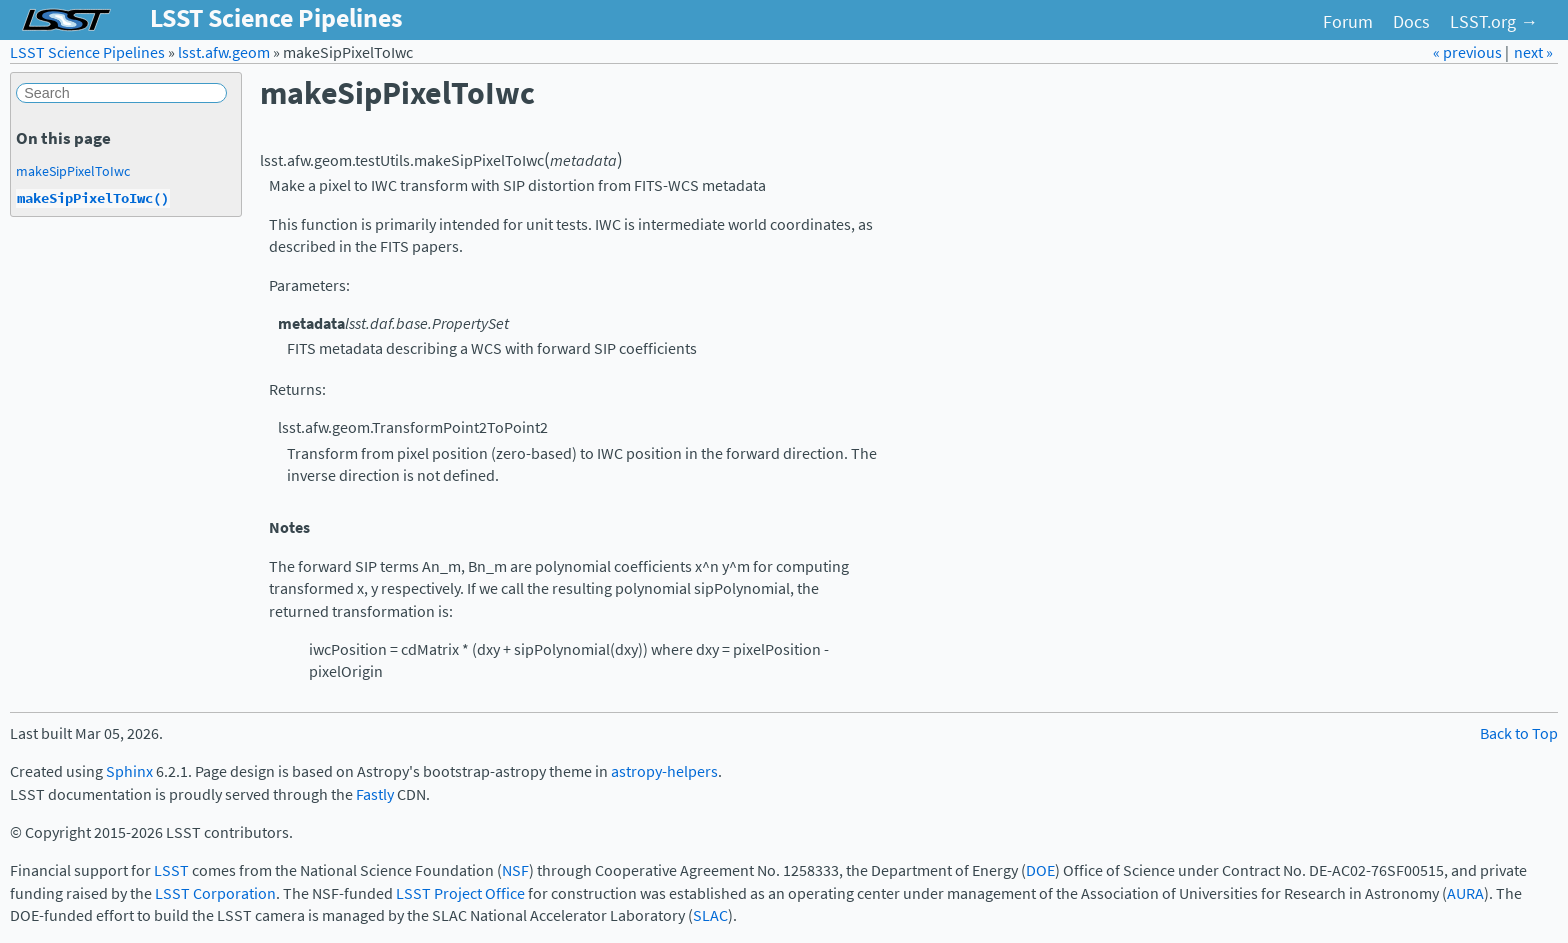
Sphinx (129, 771)
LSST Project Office (460, 893)
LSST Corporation (215, 893)
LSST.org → (1494, 22)
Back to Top (1519, 733)
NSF (515, 870)
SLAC (710, 915)
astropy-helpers (664, 771)
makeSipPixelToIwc (73, 171)
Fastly (375, 794)
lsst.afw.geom (224, 52)
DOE (1040, 870)
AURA (1465, 893)
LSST (171, 870)
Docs (1411, 22)
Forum (1348, 22)
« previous (1469, 52)
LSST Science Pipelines (87, 52)
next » (1533, 52)
